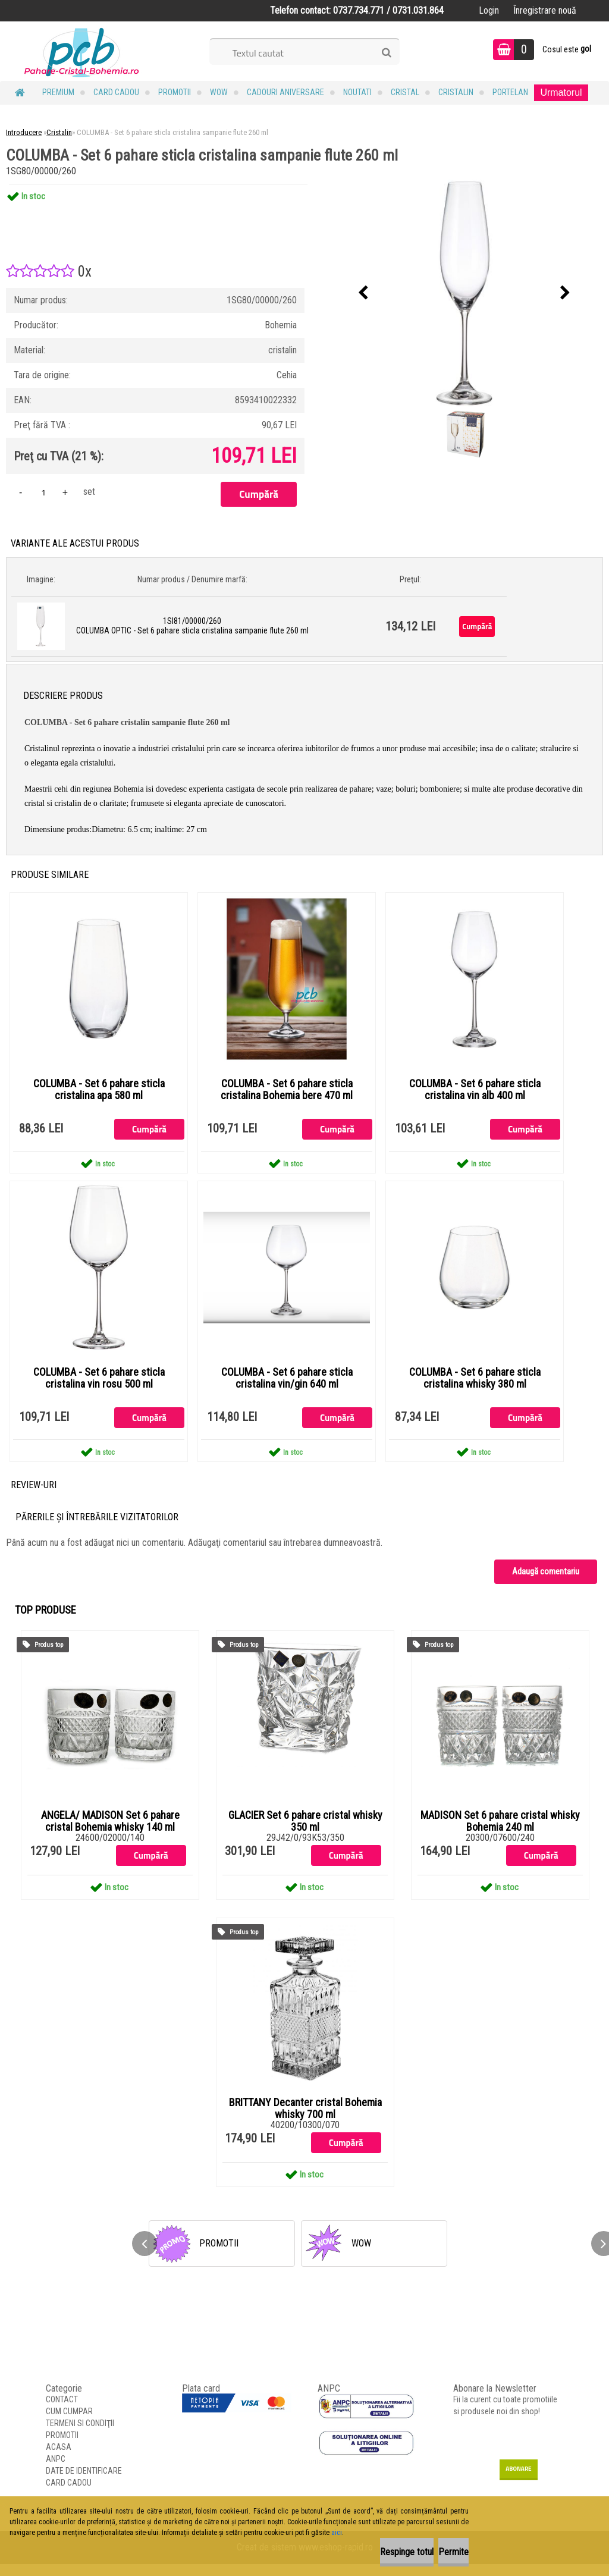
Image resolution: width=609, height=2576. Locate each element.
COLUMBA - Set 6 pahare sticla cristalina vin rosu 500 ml (99, 1387)
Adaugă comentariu (545, 1583)
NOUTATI (357, 92)
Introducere (24, 132)
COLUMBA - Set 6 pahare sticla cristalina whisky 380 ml (475, 1387)
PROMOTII (174, 92)
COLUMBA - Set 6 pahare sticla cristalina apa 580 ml (99, 1093)
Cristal (405, 92)
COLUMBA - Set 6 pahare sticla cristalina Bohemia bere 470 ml (287, 1093)
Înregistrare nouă (544, 10)
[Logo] (82, 51)
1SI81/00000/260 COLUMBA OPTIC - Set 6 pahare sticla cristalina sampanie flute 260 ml (192, 625)
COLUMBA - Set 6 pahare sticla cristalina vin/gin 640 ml (287, 1387)
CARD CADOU (116, 92)
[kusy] (43, 492)
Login (489, 10)
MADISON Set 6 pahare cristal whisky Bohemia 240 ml (500, 1833)
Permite (438, 2552)
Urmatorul (561, 92)
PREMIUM (58, 92)
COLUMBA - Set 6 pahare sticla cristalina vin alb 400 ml (475, 1093)
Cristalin (455, 92)
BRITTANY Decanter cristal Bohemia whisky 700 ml (305, 2120)
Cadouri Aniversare (285, 92)
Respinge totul (362, 2552)
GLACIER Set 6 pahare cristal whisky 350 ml (305, 1833)
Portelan (510, 92)
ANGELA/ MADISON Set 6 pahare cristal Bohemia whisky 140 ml (110, 1833)
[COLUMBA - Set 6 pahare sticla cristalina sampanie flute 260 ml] (464, 293)
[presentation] (363, 293)
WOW (219, 92)
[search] (386, 53)
